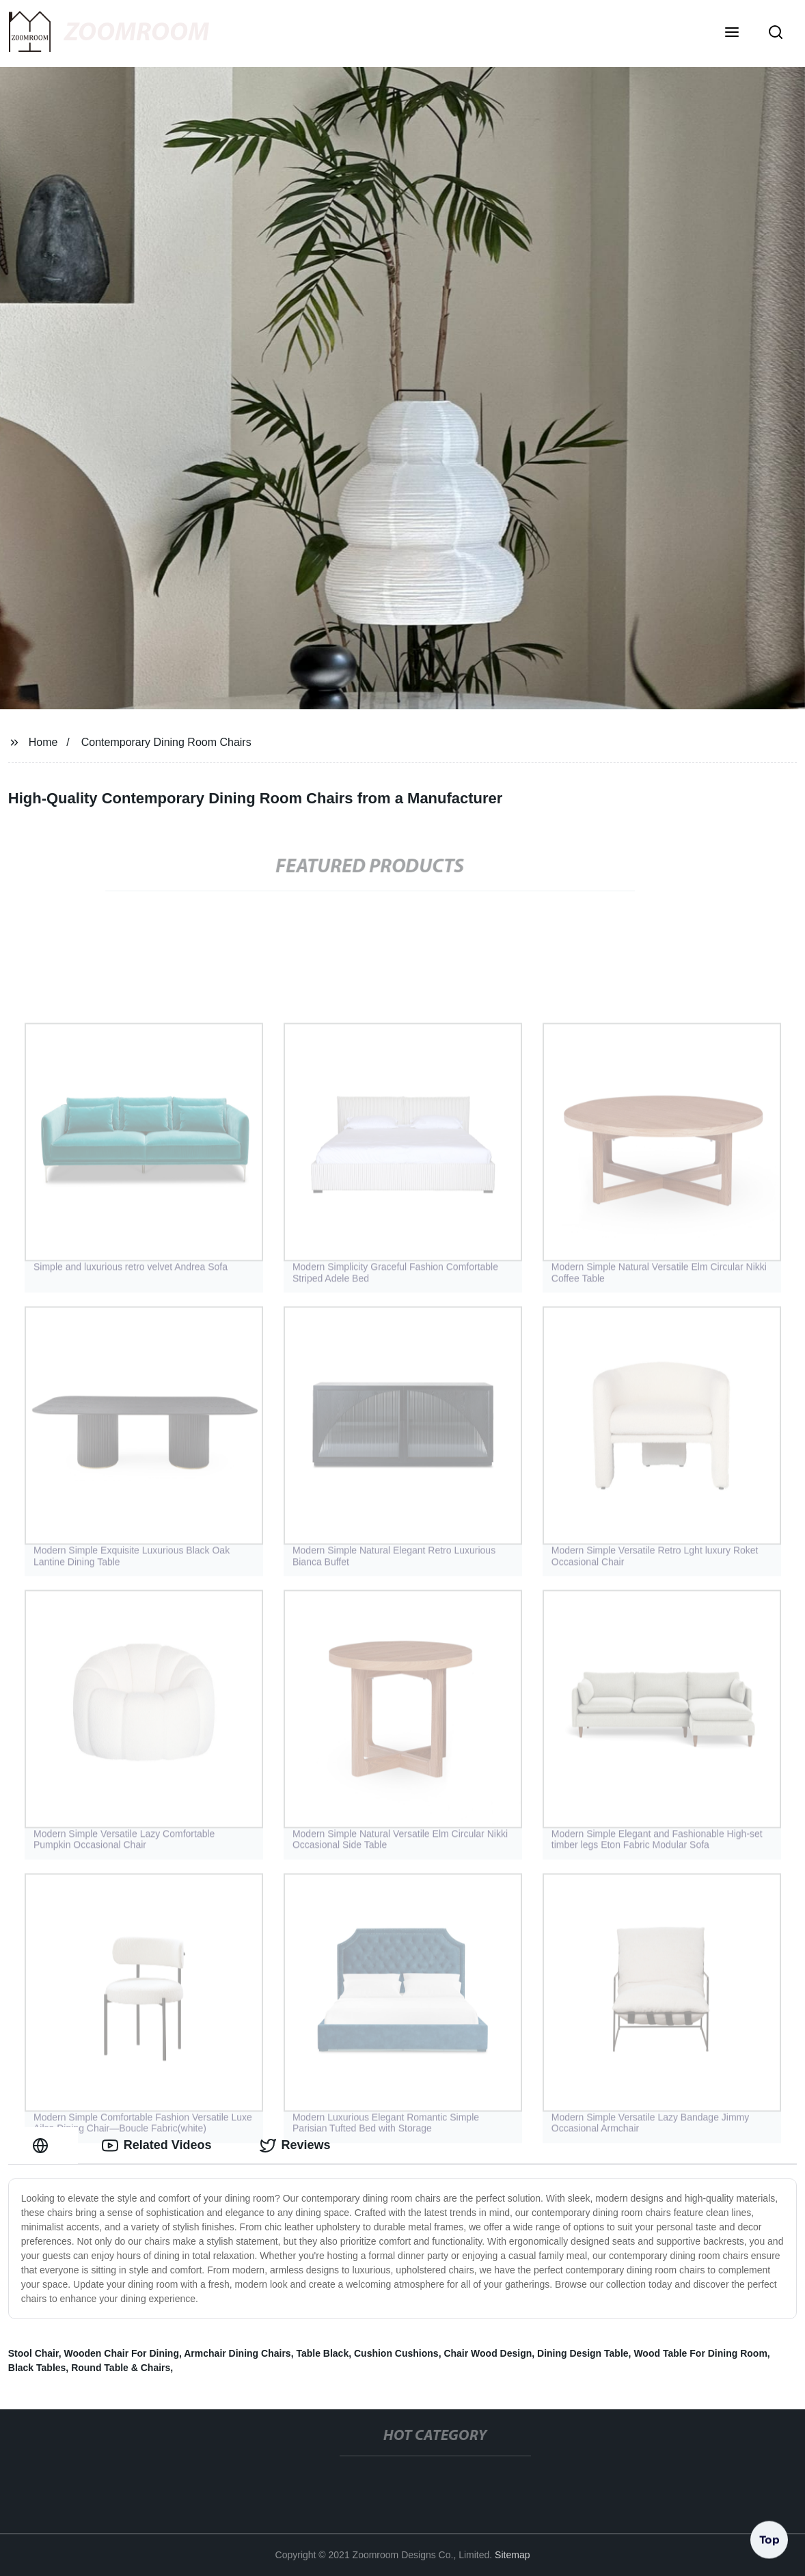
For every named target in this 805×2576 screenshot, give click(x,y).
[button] (731, 33)
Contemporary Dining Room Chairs (166, 742)
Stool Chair (33, 2353)
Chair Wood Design (488, 2353)
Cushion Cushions (396, 2353)
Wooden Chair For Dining (121, 2353)
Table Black (322, 2353)
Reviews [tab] (295, 2145)
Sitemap (512, 2554)
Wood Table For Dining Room (700, 2353)
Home (43, 742)
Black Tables (37, 2367)
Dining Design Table (583, 2353)
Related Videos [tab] (157, 2145)
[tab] (43, 2145)
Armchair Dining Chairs (237, 2353)
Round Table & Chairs (120, 2367)
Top (769, 2540)
